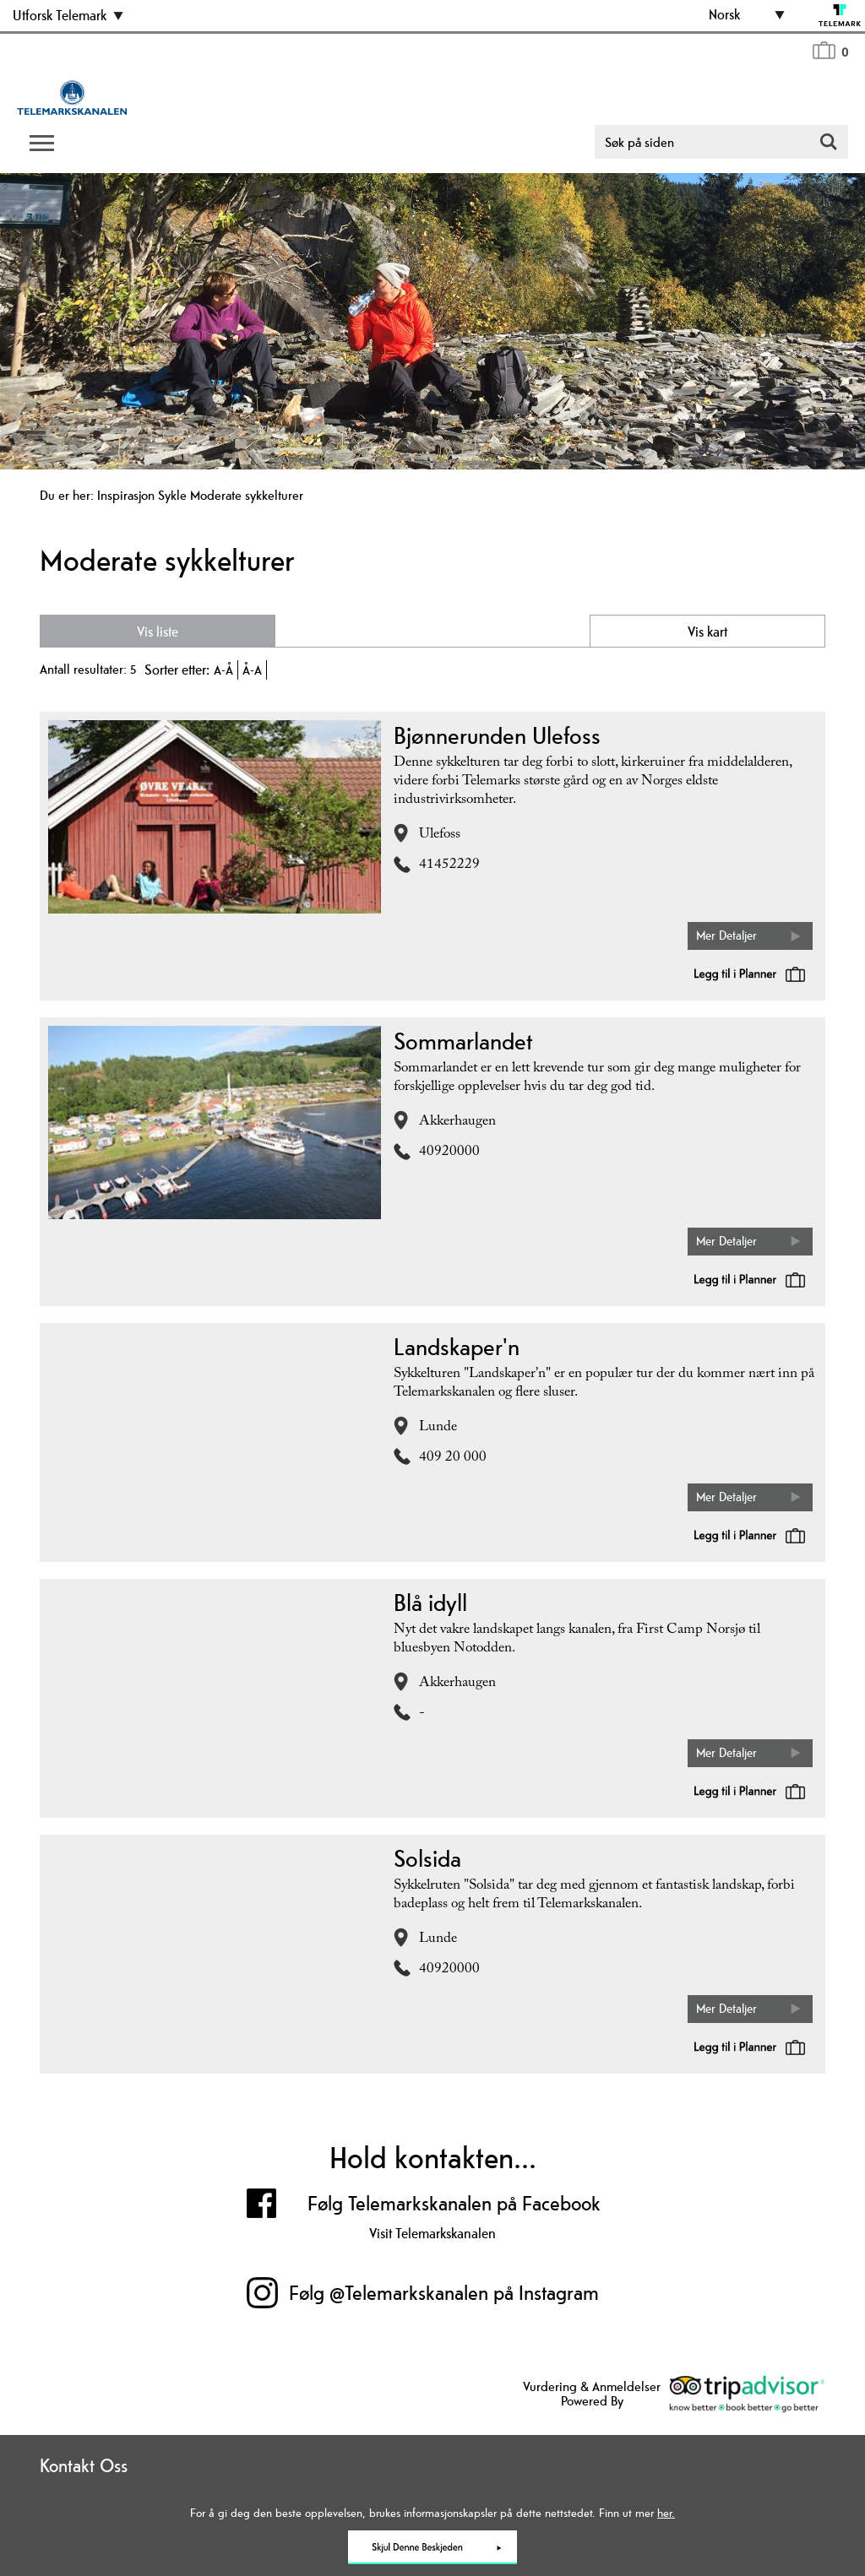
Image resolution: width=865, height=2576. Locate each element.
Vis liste (156, 631)
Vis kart (709, 631)
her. (666, 2512)
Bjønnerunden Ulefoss (497, 735)
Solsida (427, 1858)
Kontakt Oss (84, 2465)
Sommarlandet (463, 1041)
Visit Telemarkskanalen (432, 2233)
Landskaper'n (457, 1346)
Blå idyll (430, 1602)
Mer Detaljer (726, 935)
